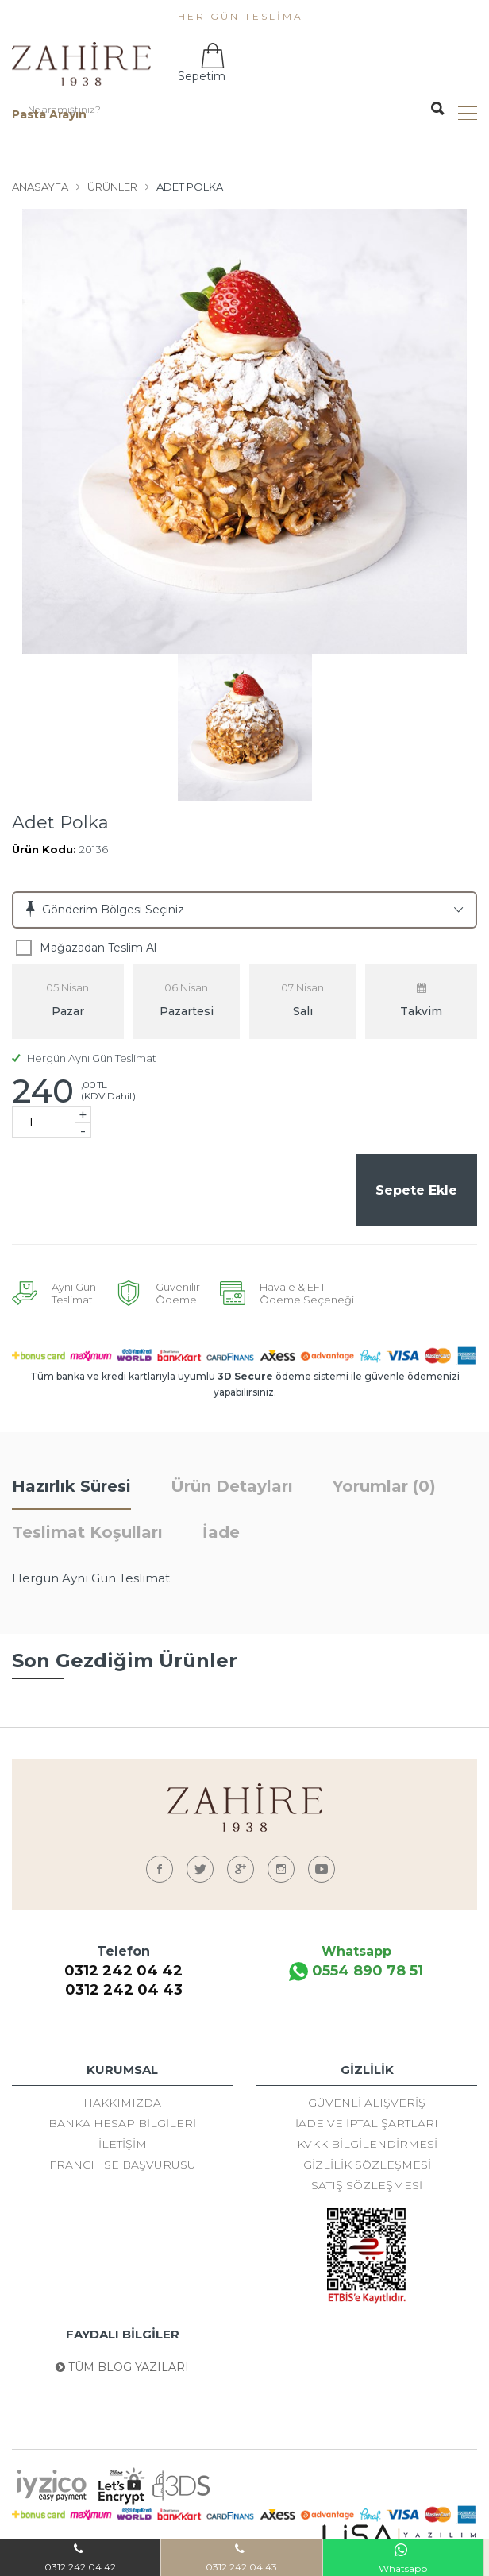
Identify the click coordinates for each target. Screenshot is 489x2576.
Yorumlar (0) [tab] (384, 1488)
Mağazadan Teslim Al (98, 947)
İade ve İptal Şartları (366, 2125)
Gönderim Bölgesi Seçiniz (113, 909)
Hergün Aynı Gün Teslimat (84, 1058)
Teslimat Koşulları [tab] (87, 1534)
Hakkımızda (122, 2105)
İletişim (122, 2146)
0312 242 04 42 (123, 1973)
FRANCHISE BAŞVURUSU (122, 2167)
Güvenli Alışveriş (366, 2105)
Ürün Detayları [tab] (232, 1488)
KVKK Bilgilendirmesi (367, 2146)
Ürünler (112, 186)
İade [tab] (221, 1534)
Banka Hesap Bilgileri (122, 2125)
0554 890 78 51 (356, 1973)
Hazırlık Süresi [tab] (71, 1488)
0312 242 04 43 (124, 1992)
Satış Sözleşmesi (366, 2187)
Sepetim (200, 63)
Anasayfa (40, 186)
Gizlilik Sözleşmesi (367, 2167)
